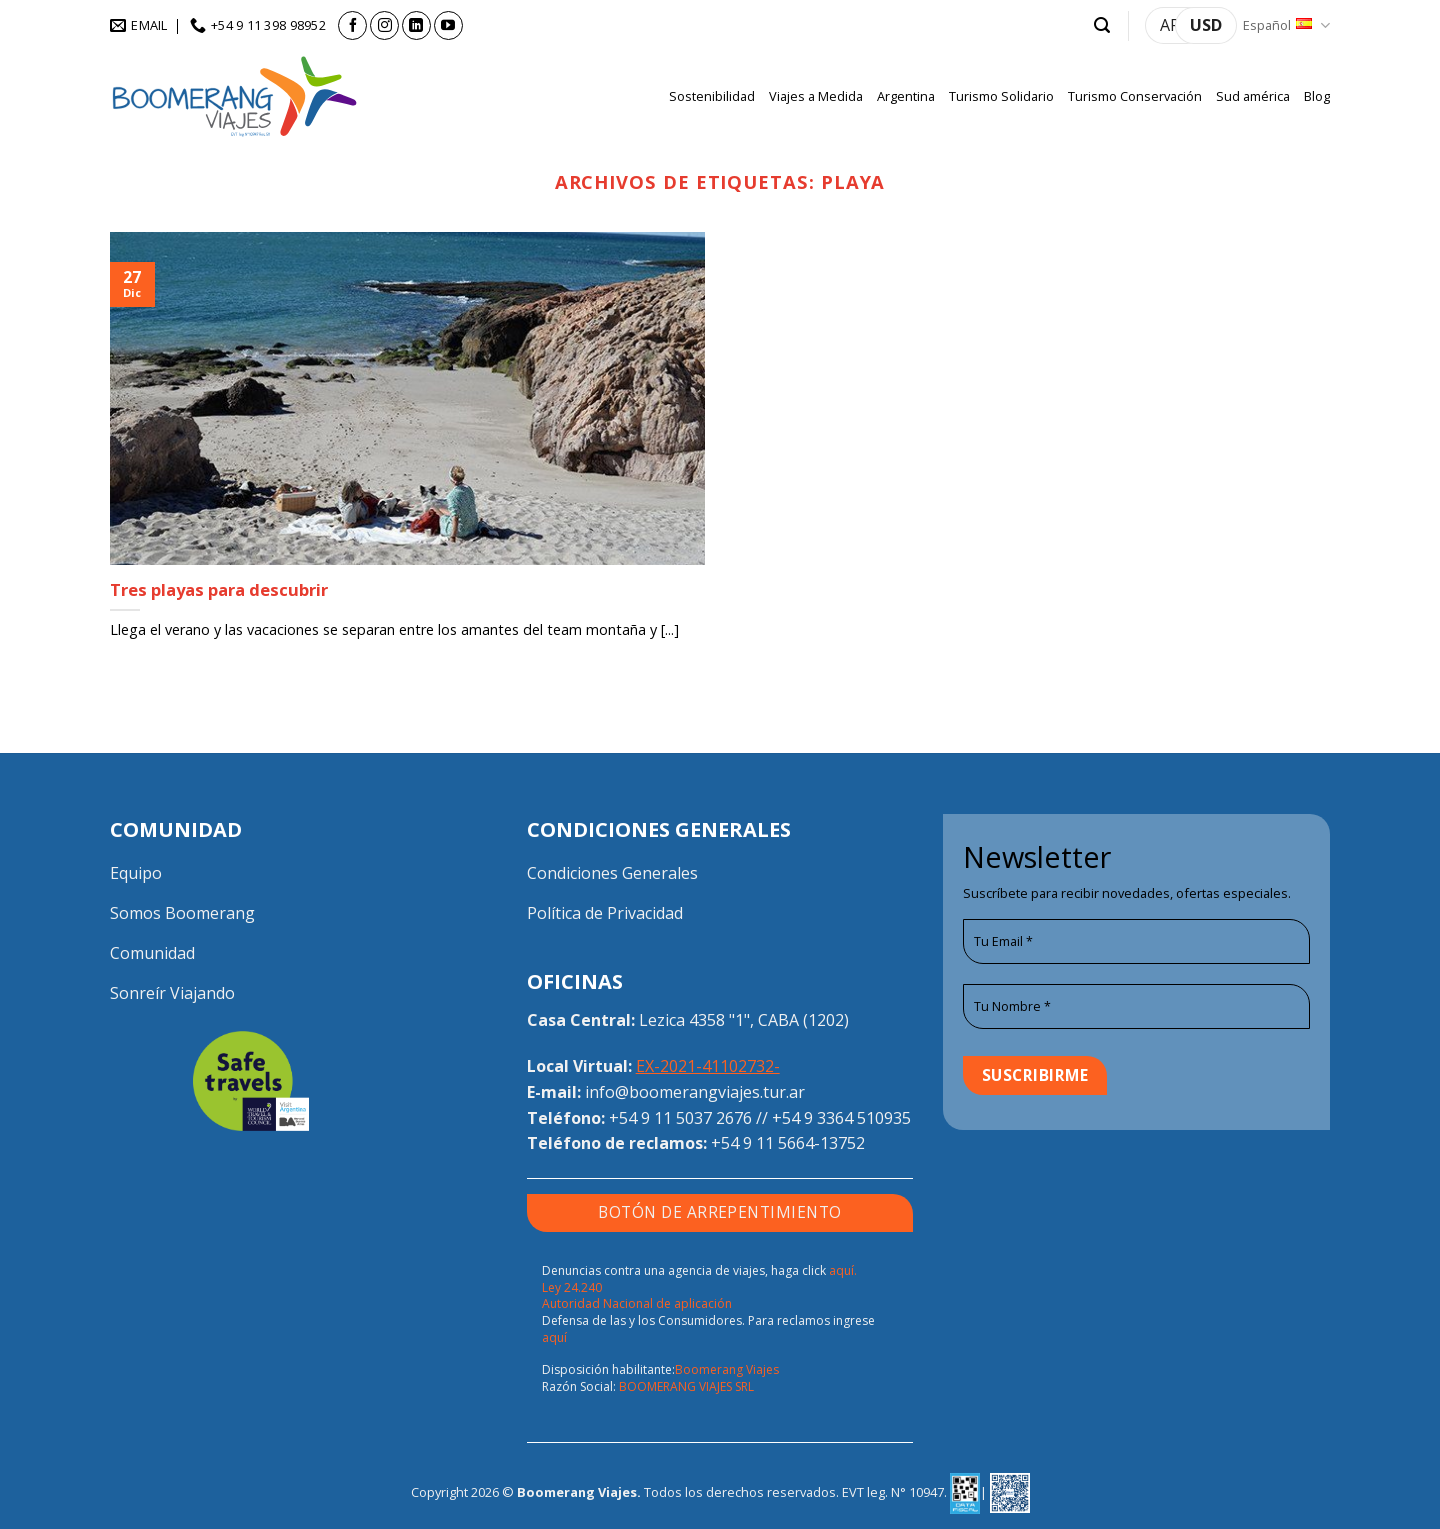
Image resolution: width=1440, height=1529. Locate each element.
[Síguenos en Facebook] (352, 25)
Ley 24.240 (572, 1287)
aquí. (843, 1270)
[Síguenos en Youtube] (448, 25)
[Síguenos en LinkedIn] (416, 25)
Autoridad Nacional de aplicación (637, 1303)
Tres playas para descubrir (219, 590)
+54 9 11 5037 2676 (680, 1118)
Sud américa (1253, 96)
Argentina (906, 96)
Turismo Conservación (1135, 96)
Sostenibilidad (712, 96)
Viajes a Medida (816, 96)
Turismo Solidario (1001, 96)
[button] (1102, 25)
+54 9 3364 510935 (841, 1118)
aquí (554, 1337)
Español (1286, 25)
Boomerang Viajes (727, 1369)
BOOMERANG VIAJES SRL (686, 1386)
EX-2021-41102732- (708, 1066)
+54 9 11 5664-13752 (788, 1143)
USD (1206, 25)
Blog (1317, 96)
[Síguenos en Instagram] (384, 25)
